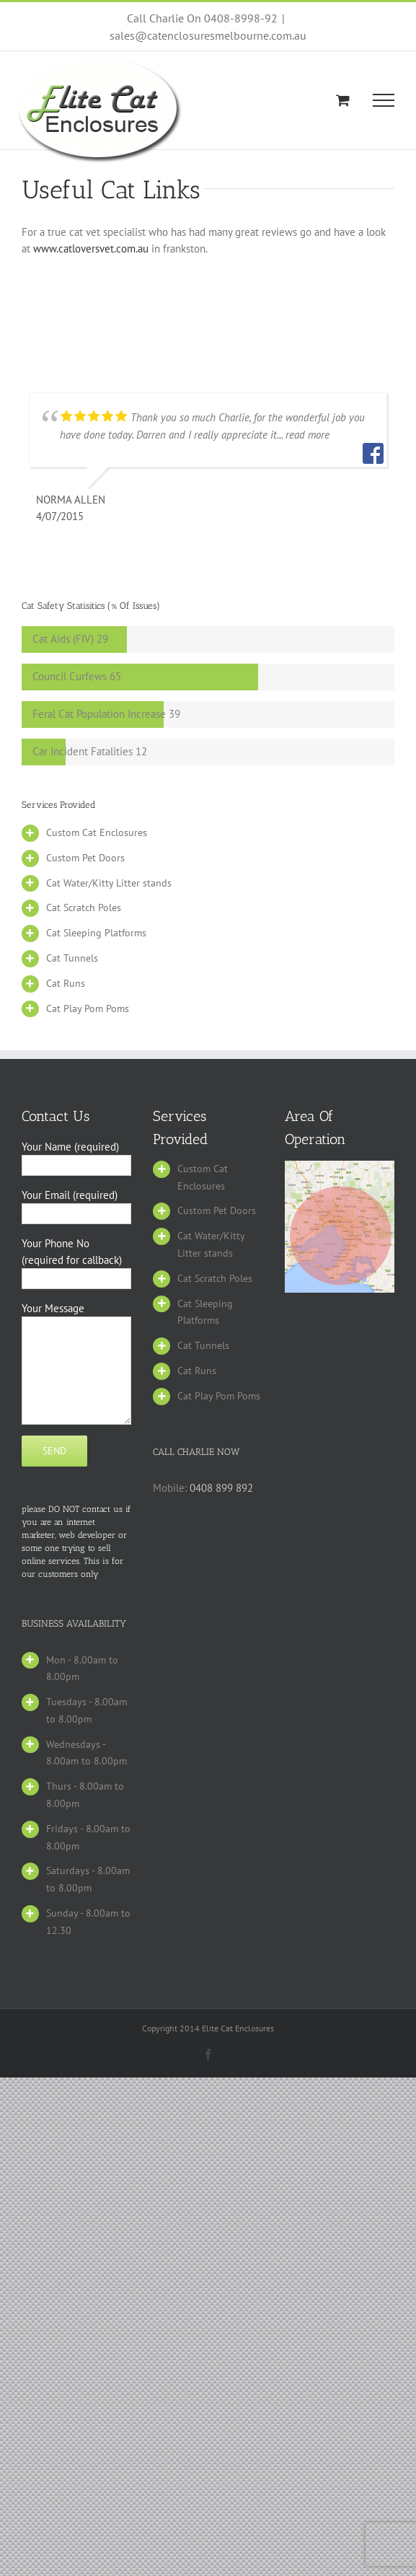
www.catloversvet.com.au (92, 248)
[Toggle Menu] (383, 100)
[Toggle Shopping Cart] (343, 99)
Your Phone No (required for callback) (76, 1260)
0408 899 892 (221, 1488)
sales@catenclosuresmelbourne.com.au (208, 35)
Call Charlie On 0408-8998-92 (202, 18)
